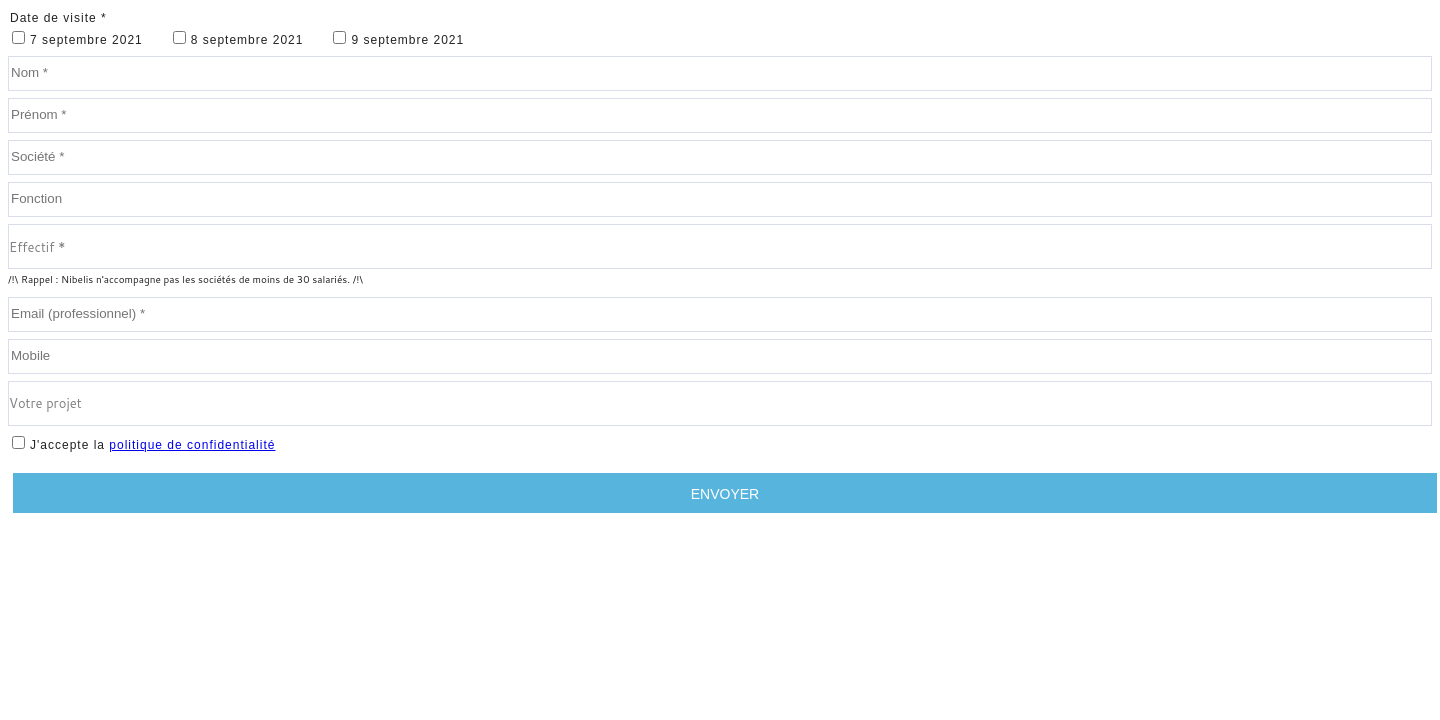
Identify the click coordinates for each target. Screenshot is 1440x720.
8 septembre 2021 (247, 40)
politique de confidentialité (192, 445)
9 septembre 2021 (407, 40)
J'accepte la (152, 445)
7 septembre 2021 (86, 40)
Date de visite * (58, 18)
